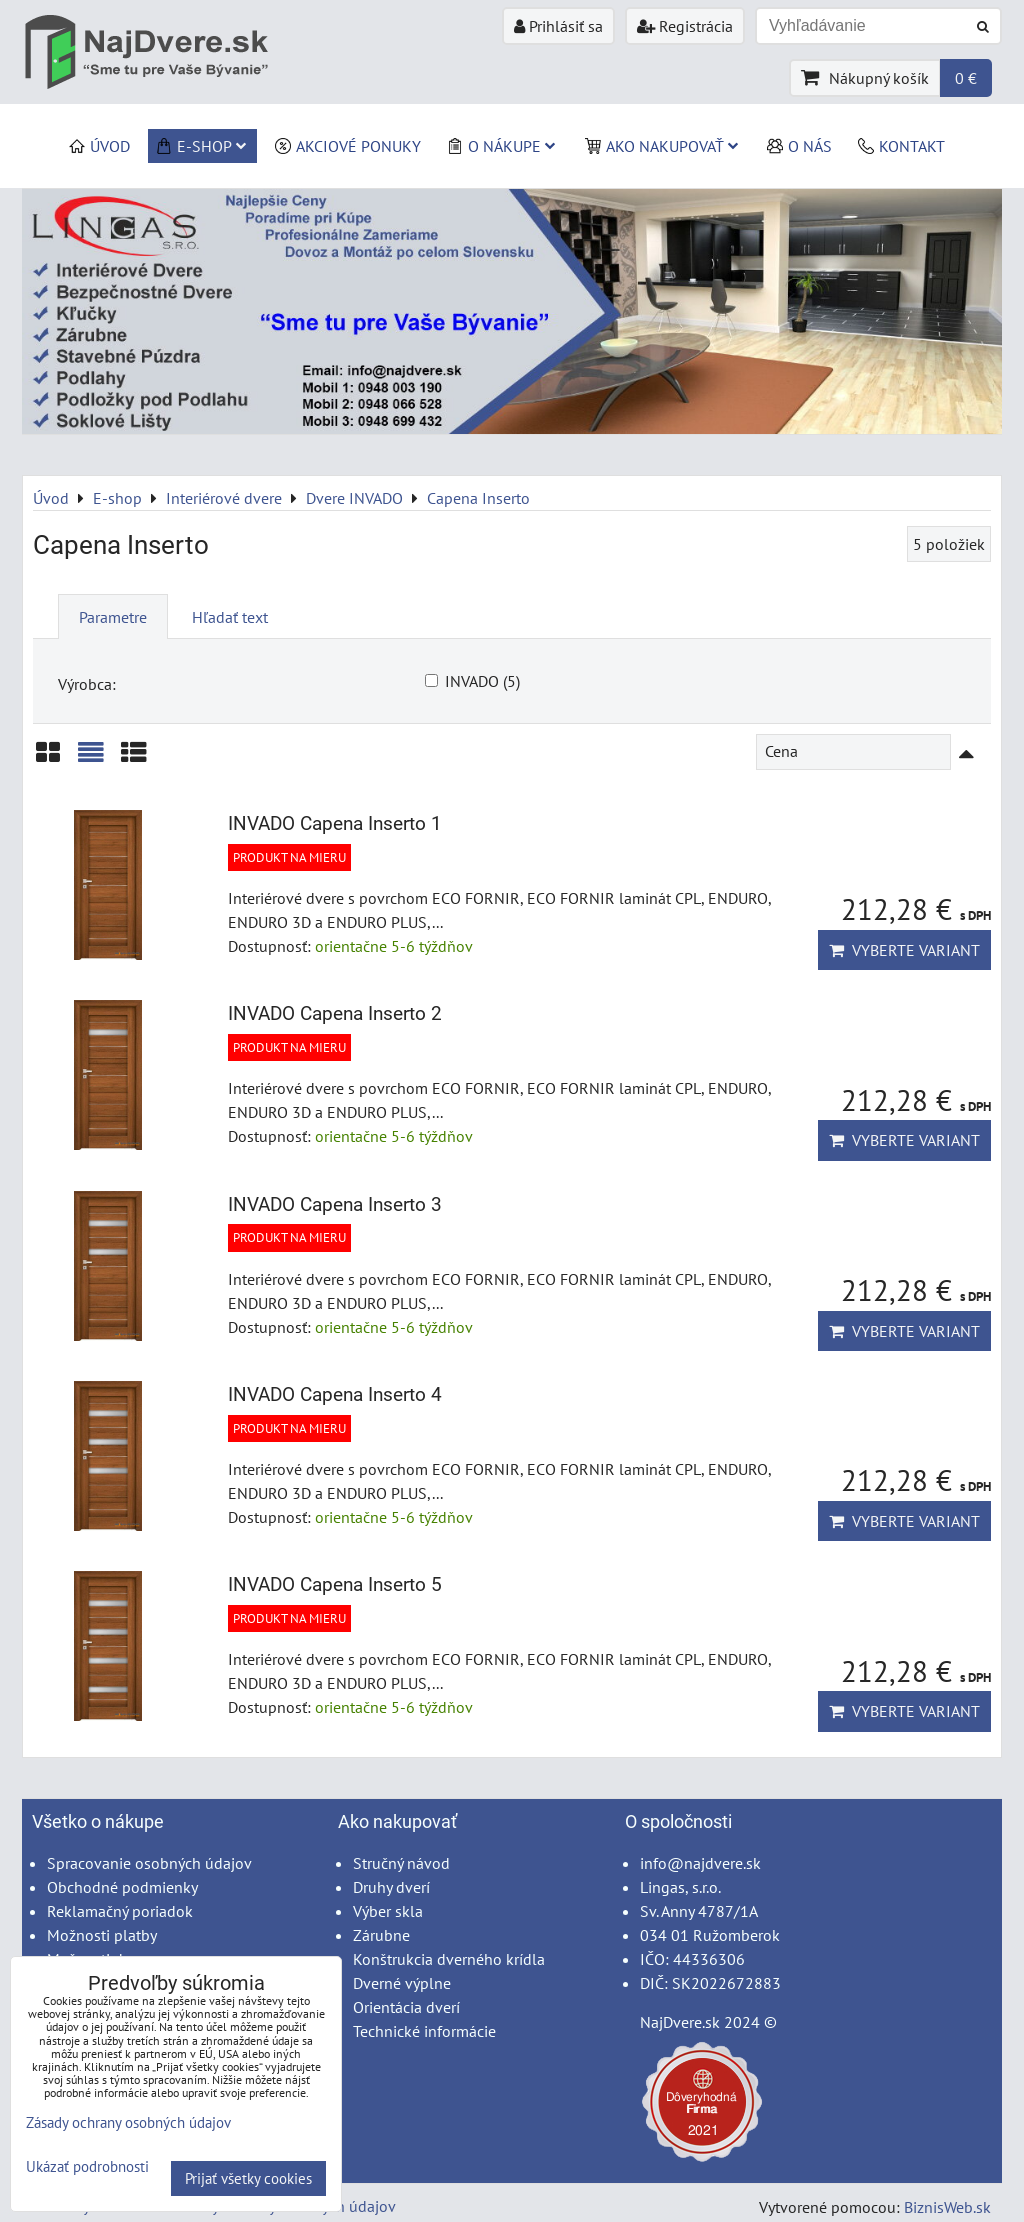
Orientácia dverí (406, 2007)
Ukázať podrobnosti (87, 2167)
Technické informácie (424, 2031)
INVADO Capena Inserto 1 (335, 823)
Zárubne (381, 1935)
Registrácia (685, 26)
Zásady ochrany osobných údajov (128, 2122)
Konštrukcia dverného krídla (449, 1959)
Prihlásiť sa (558, 26)
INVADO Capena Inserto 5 (335, 1584)
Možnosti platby (102, 1935)
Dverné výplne (402, 1983)
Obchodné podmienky (122, 1887)
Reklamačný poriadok (120, 1911)
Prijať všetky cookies (248, 2178)
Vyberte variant (904, 950)
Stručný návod (401, 1863)
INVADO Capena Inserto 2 (335, 1013)
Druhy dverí (391, 1887)
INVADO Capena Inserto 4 (335, 1394)
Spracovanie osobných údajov (149, 1863)
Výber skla (388, 1911)
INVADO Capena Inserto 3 (335, 1204)
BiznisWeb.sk (947, 2207)
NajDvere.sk (680, 2022)
